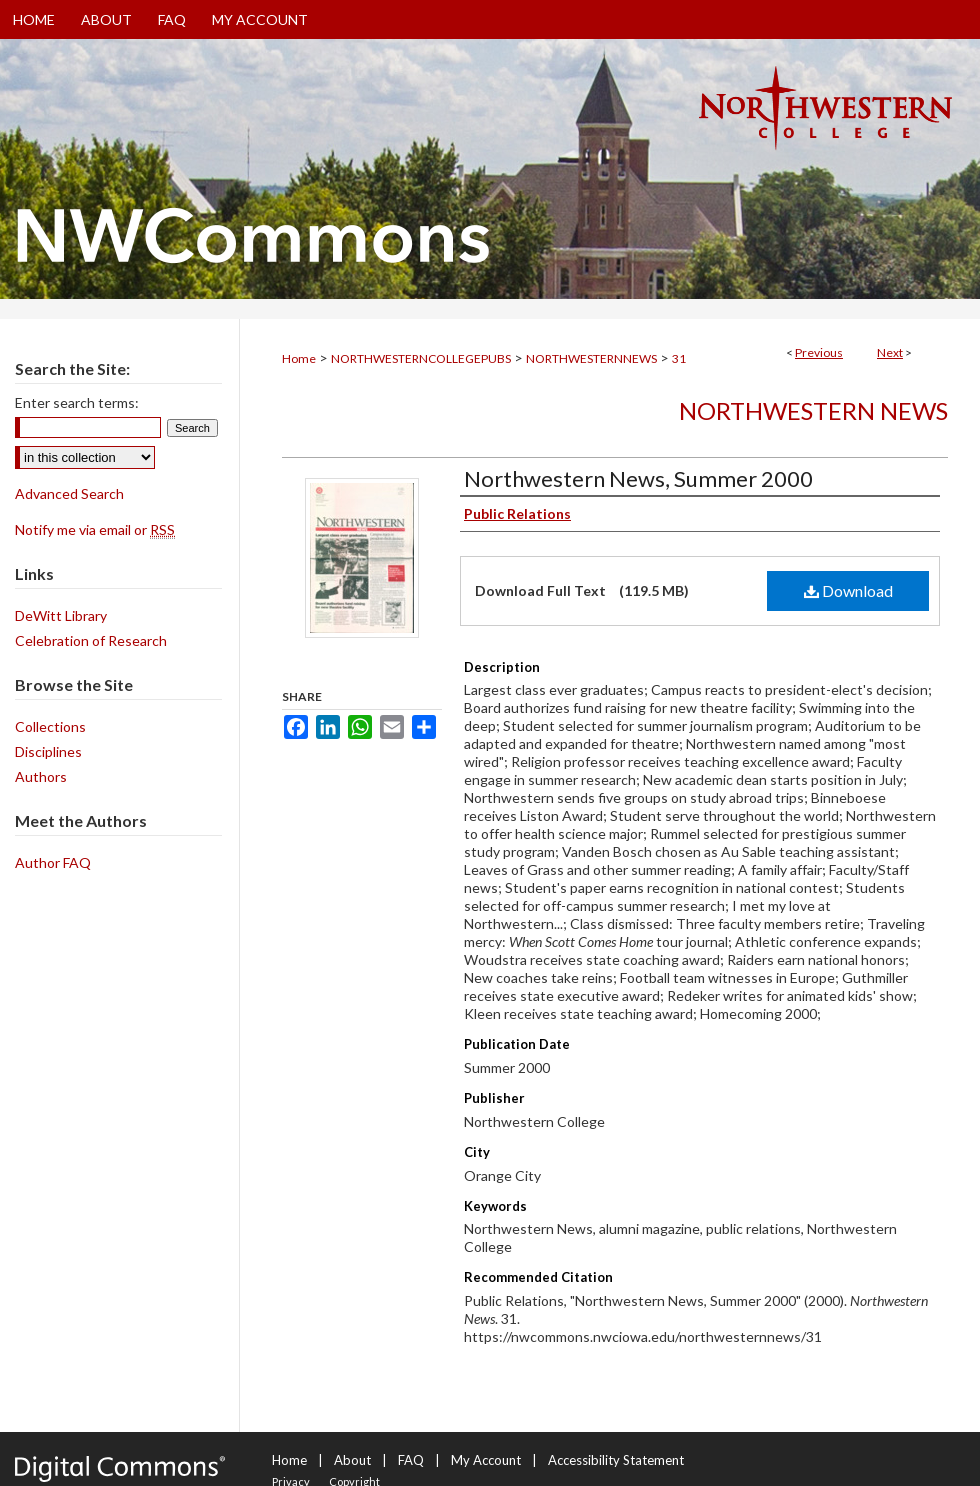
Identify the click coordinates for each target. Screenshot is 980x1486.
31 (679, 358)
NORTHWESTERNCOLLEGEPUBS (421, 358)
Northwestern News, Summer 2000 (638, 478)
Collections (50, 726)
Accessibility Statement (616, 1460)
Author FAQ (53, 862)
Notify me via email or (95, 529)
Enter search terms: (77, 402)
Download (848, 590)
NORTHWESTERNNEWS (591, 358)
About (352, 1460)
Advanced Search (69, 493)
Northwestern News (813, 410)
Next (890, 352)
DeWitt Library (61, 615)
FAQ (411, 1460)
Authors (41, 776)
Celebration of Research (91, 640)
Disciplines (48, 751)
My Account (486, 1460)
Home (299, 358)
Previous (819, 352)
